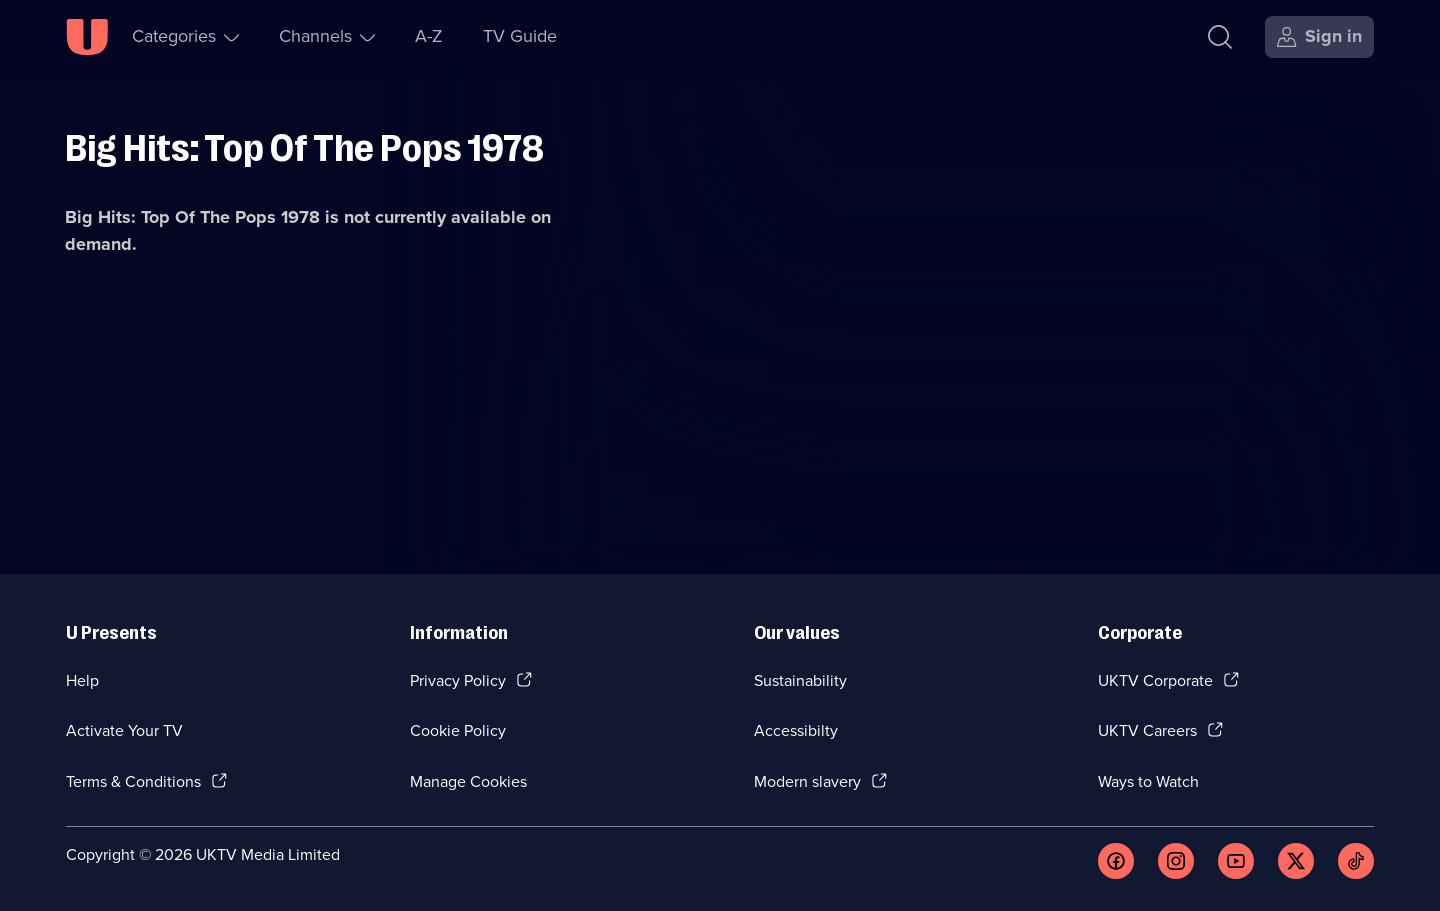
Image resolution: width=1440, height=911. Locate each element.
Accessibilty (796, 730)
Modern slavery (807, 781)
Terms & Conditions (133, 781)
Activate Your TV (124, 730)
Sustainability (800, 680)
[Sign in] (1319, 37)
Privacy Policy (458, 680)
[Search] (1220, 37)
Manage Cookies (468, 781)
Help (82, 680)
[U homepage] (87, 37)
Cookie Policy (458, 730)
